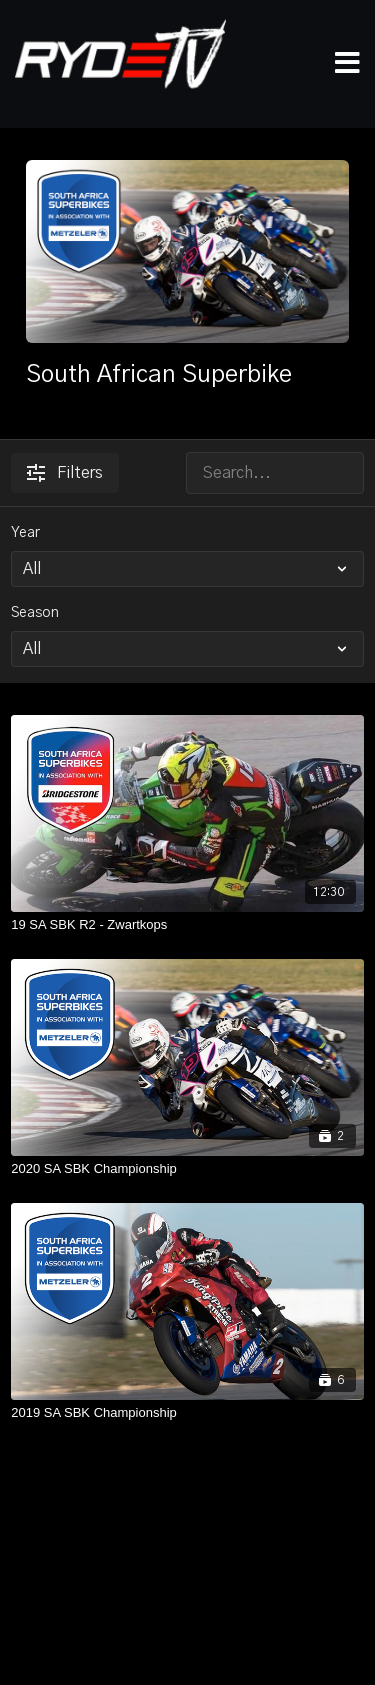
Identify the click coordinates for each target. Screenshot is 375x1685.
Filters (65, 473)
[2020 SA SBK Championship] (187, 1169)
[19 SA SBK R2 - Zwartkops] (187, 925)
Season (35, 613)
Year (25, 533)
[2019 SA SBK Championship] (187, 1413)
